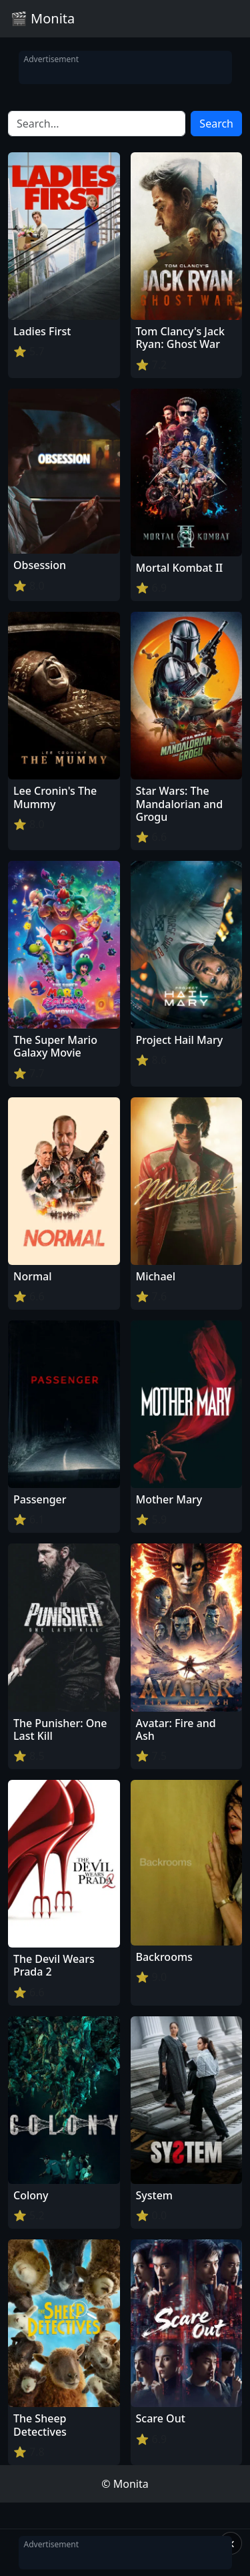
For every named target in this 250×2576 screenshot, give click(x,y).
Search (216, 123)
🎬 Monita (43, 18)
